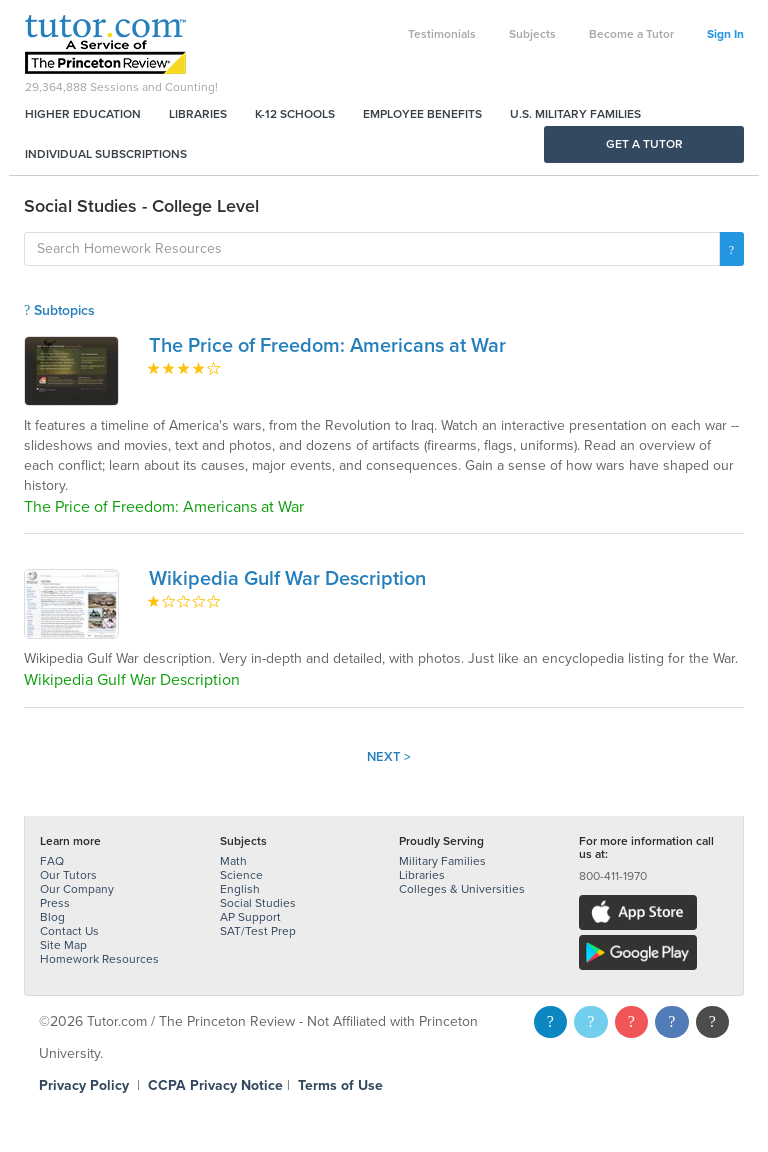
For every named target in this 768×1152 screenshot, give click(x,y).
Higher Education (83, 114)
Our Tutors (68, 875)
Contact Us (69, 931)
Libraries (198, 114)
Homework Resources (99, 959)
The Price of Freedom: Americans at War (327, 346)
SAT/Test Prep (258, 931)
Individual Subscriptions (106, 154)
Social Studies (258, 903)
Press (55, 903)
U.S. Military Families (575, 114)
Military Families (442, 861)
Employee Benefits (422, 114)
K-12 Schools (295, 114)
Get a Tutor (644, 144)
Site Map (63, 945)
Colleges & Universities (462, 889)
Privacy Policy (84, 1085)
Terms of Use (340, 1085)
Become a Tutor (631, 34)
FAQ (52, 861)
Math (233, 861)
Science (241, 875)
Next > (389, 757)
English (240, 889)
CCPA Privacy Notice (215, 1085)
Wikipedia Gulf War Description (287, 579)
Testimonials (442, 34)
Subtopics (59, 310)
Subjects (532, 34)
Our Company (77, 889)
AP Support (250, 917)
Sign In (725, 34)
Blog (52, 917)
